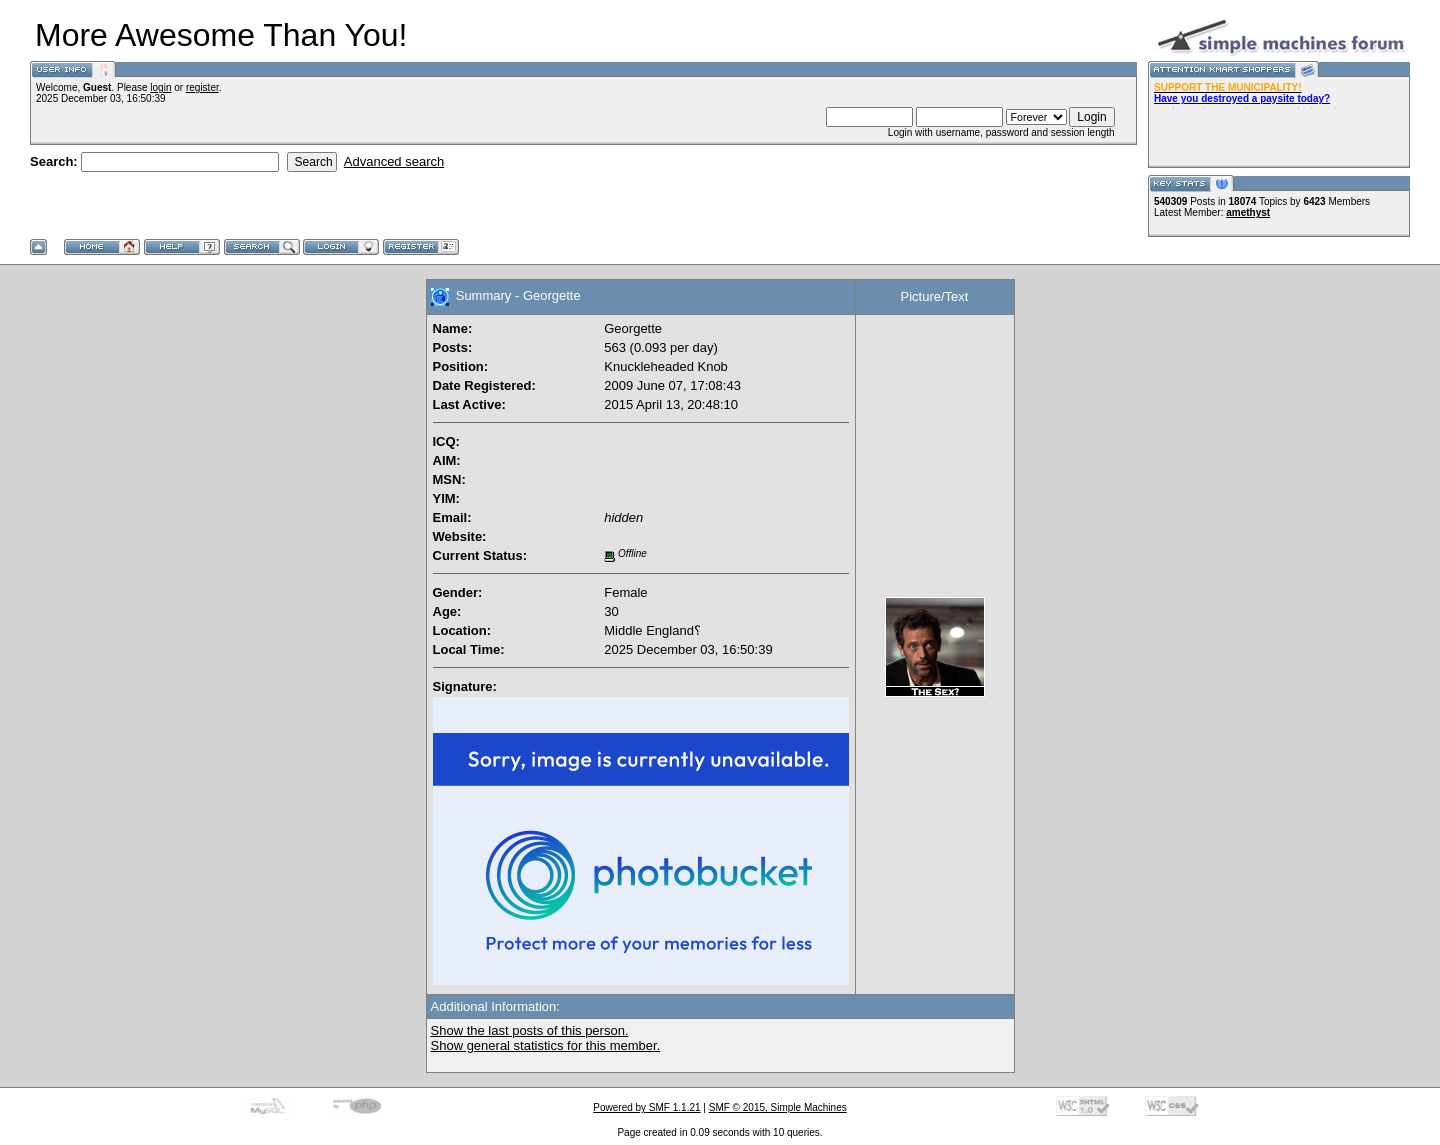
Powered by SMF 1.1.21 (646, 1107)
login (160, 87)
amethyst (1248, 212)
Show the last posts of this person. (530, 1030)
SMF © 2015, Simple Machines (778, 1107)
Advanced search (394, 161)
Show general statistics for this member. (546, 1045)
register (202, 87)
